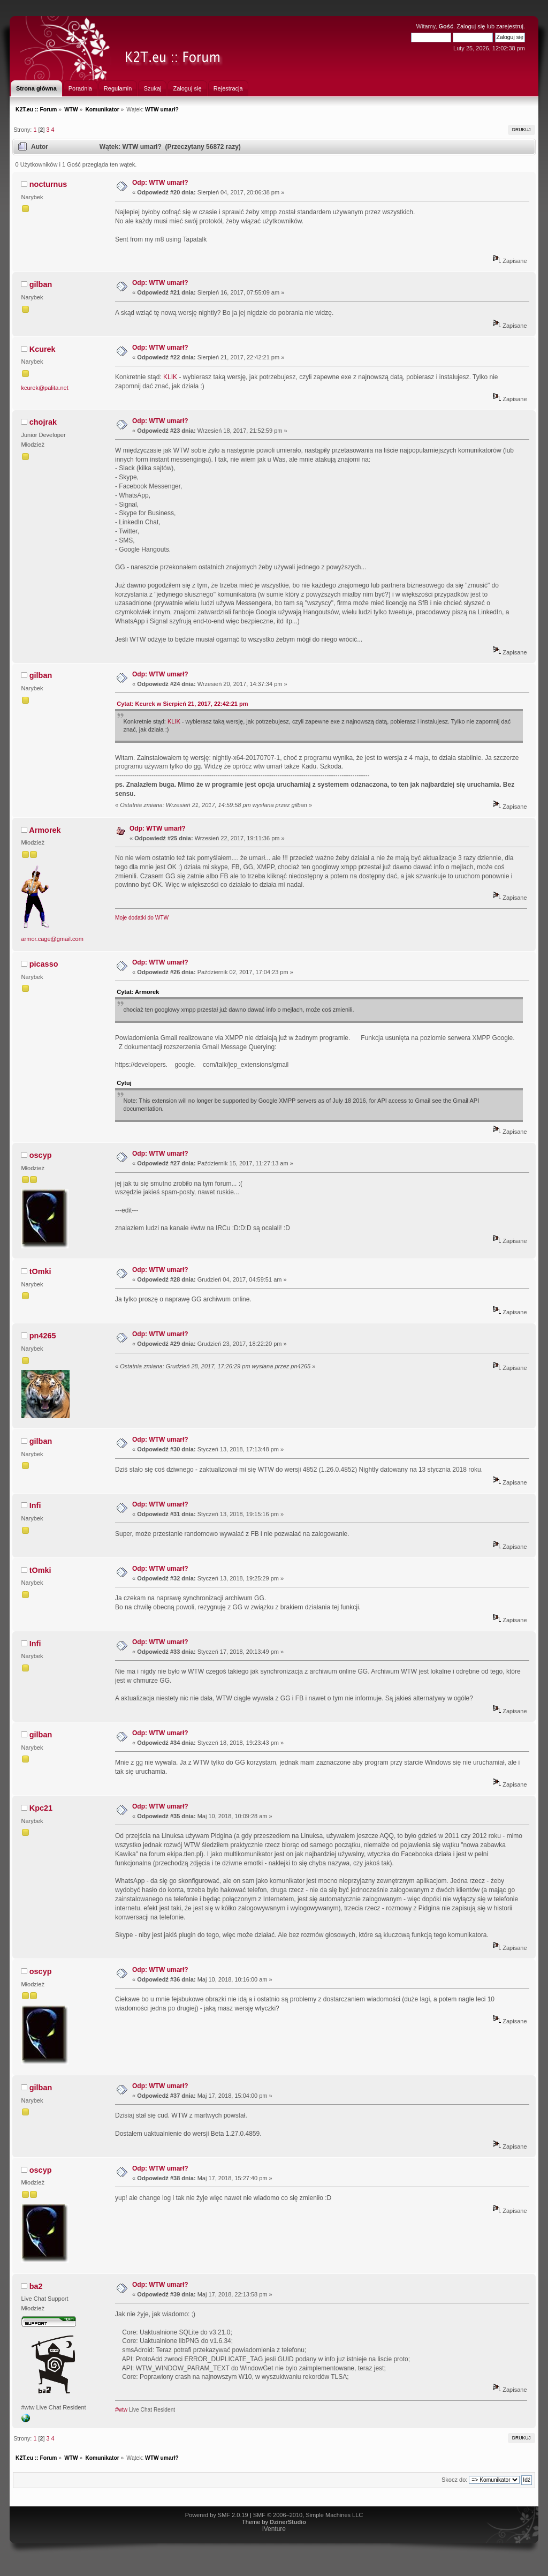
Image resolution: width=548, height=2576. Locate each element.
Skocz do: (454, 2479)
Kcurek (42, 349)
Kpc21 (40, 1808)
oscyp (40, 1155)
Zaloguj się (470, 26)
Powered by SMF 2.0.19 (216, 2515)
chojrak (43, 422)
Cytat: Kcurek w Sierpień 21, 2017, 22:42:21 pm (182, 704)
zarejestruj (509, 26)
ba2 (36, 2286)
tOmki (40, 1271)
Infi (35, 1505)
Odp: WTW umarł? (160, 182)
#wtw (121, 2410)
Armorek (44, 830)
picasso (43, 964)
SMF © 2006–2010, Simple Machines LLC (308, 2515)
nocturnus (48, 184)
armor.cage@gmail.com (52, 939)
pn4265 (42, 1335)
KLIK (170, 377)
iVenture (274, 2529)
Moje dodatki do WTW (142, 918)
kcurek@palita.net (44, 388)
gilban (40, 284)
